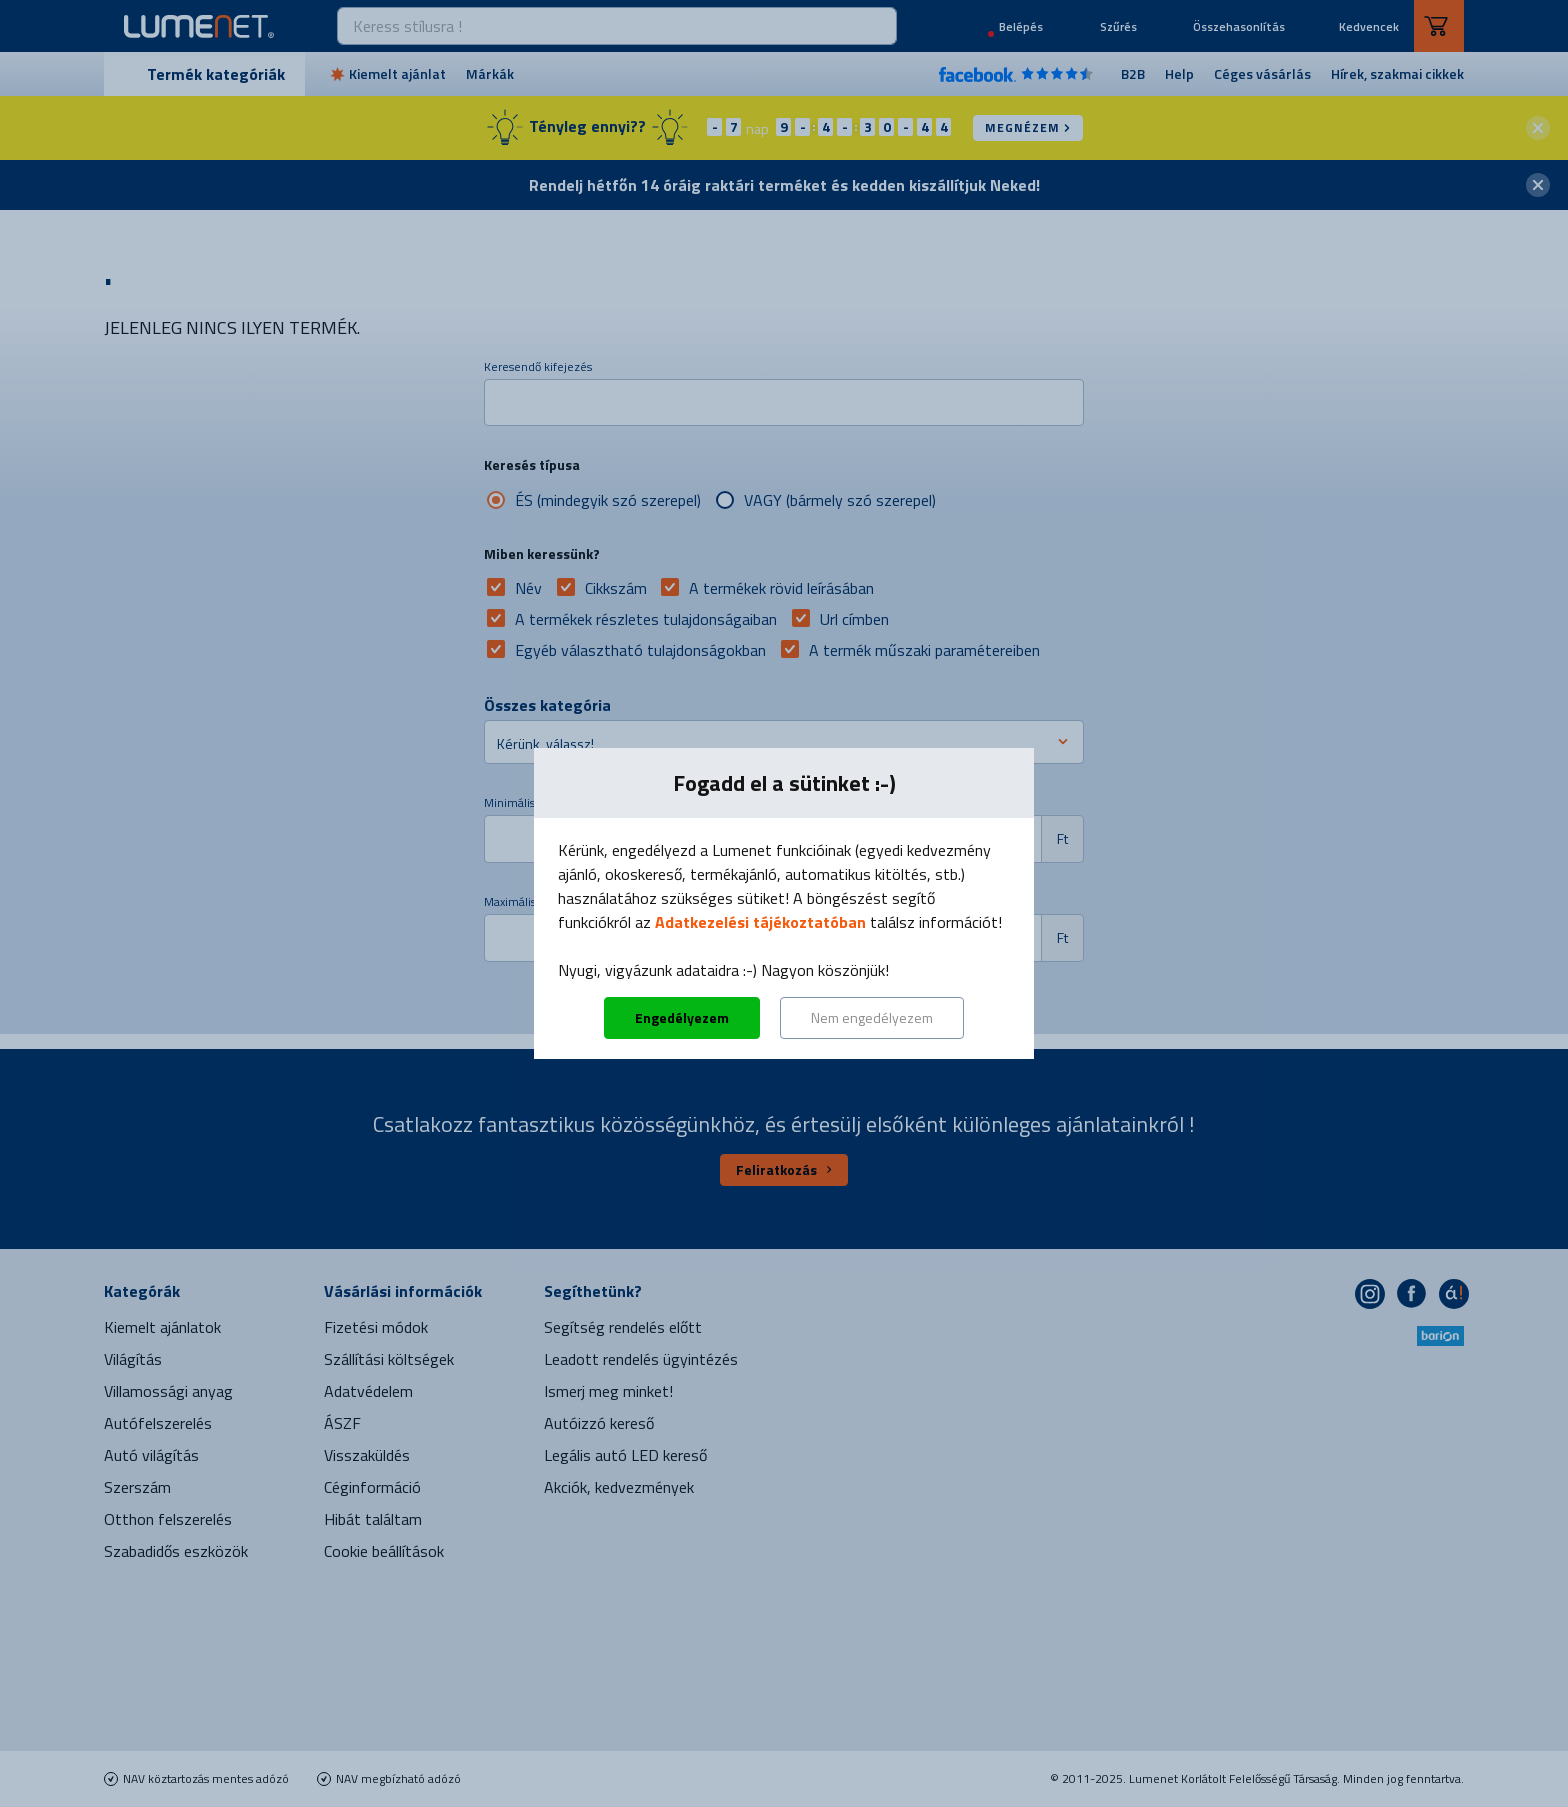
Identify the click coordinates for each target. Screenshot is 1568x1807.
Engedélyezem (682, 1017)
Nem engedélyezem (872, 1017)
